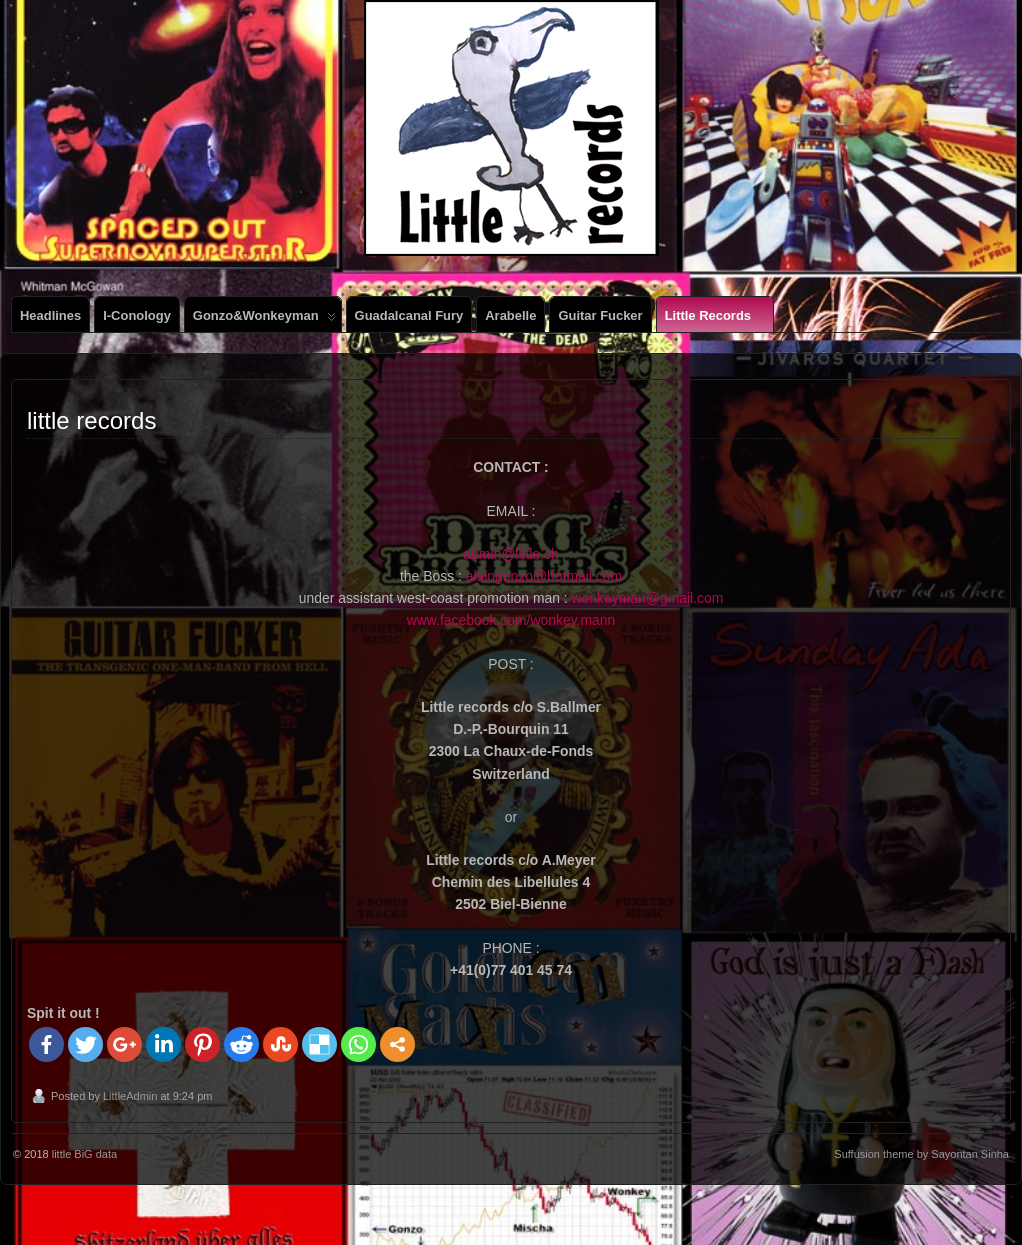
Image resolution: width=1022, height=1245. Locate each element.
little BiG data (84, 1154)
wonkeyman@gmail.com (648, 598)
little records (716, 320)
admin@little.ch (510, 554)
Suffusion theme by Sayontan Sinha (921, 1154)
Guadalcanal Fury (409, 315)
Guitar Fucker (600, 315)
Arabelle (510, 315)
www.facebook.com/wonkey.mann (511, 620)
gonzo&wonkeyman (264, 320)
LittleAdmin (130, 1096)
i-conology (137, 315)
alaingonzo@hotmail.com (544, 576)
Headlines (50, 315)
